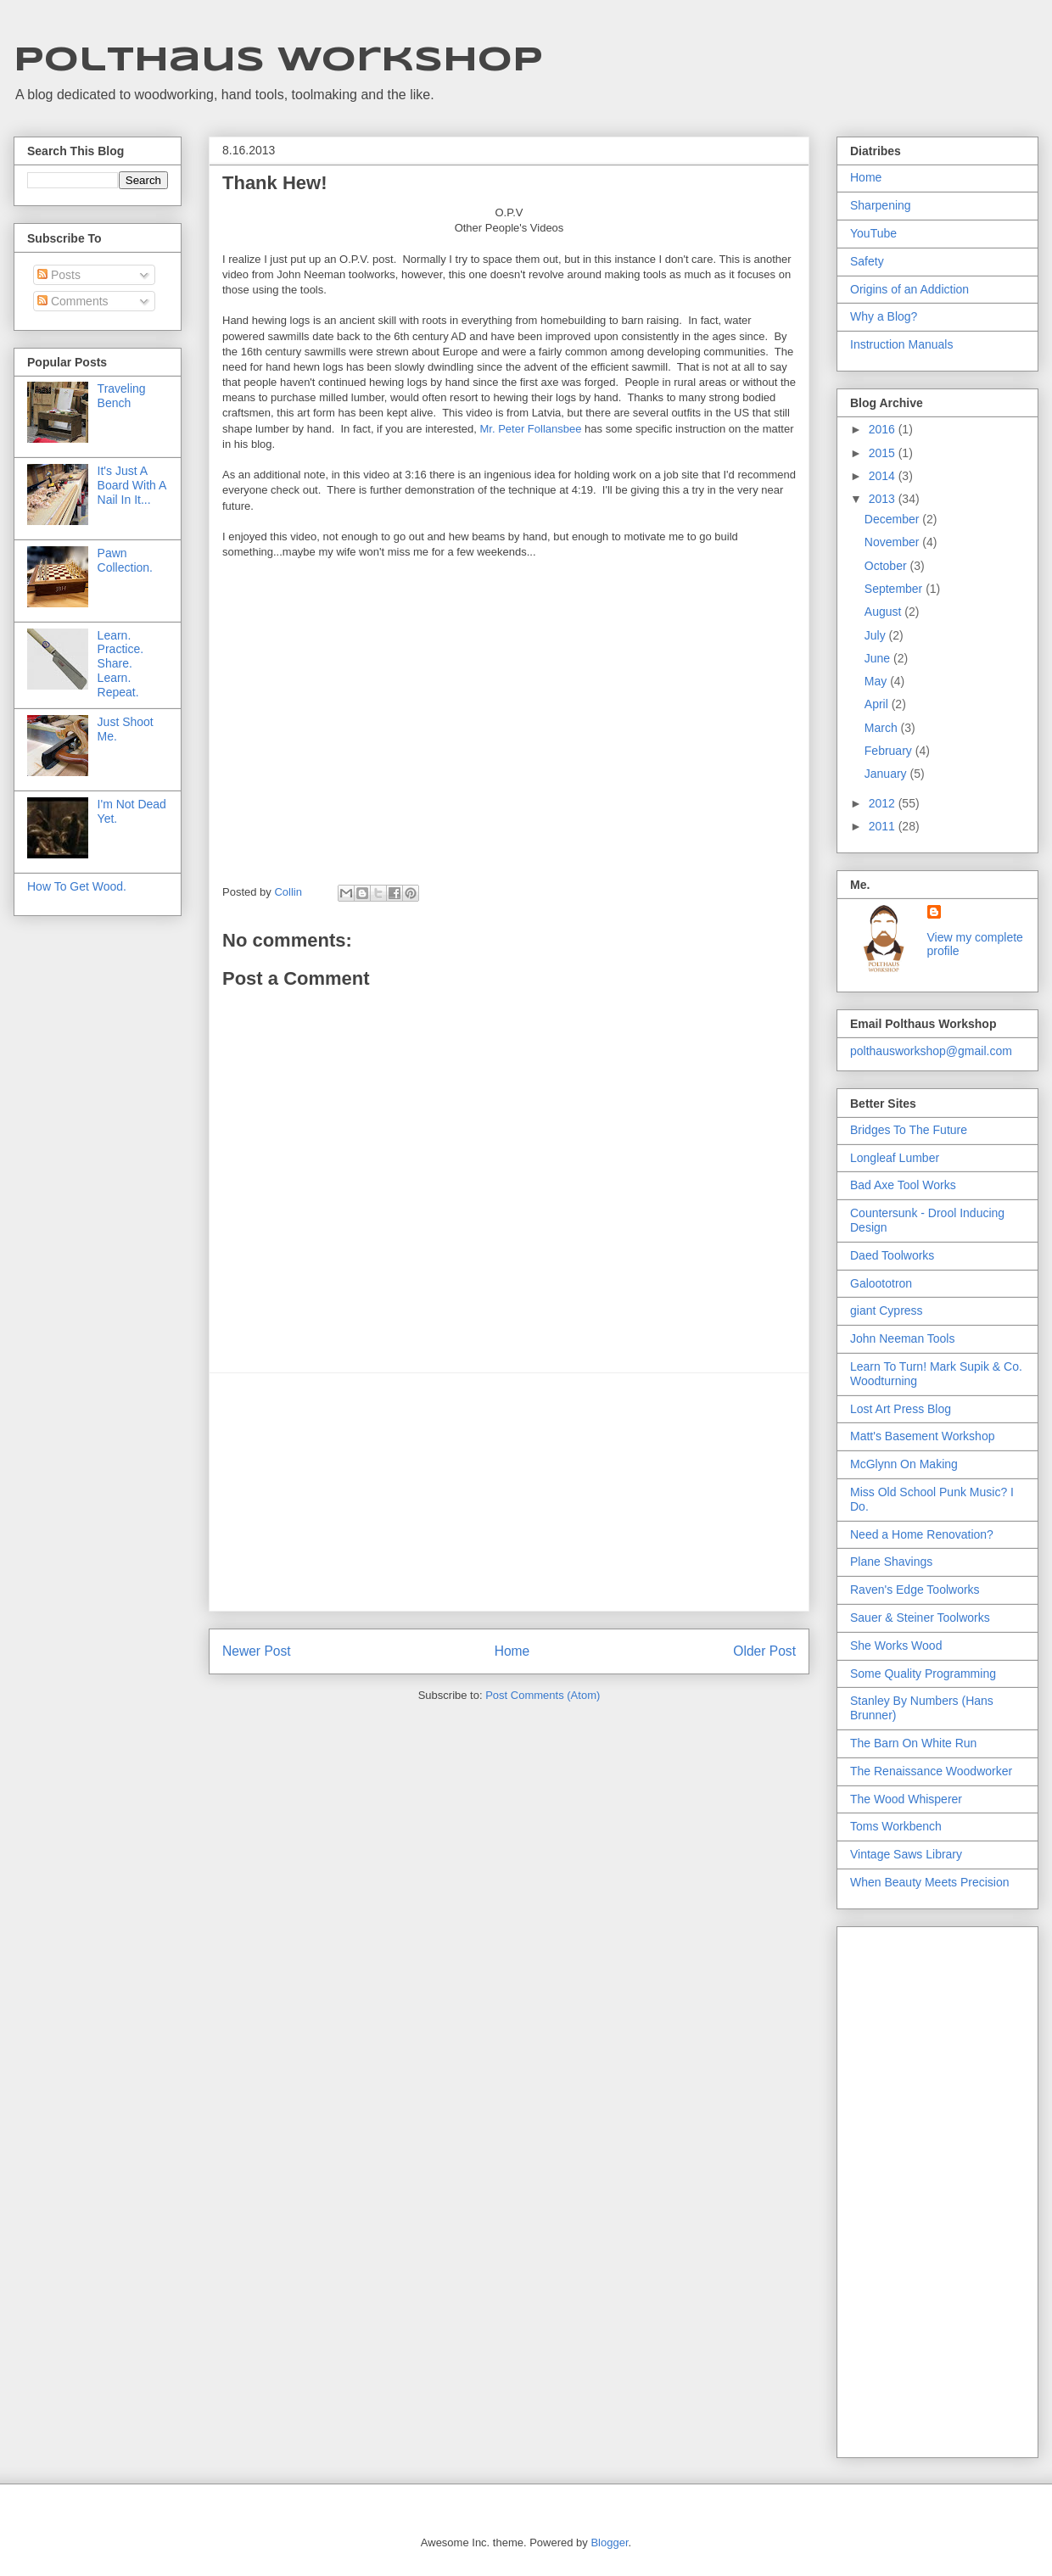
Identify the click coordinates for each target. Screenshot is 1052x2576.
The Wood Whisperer (906, 1799)
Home (512, 1651)
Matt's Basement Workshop (922, 1436)
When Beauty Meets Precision (930, 1882)
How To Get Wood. (76, 886)
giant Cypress (886, 1310)
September (895, 588)
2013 (883, 499)
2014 (883, 476)
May (877, 681)
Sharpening (880, 205)
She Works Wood (896, 1645)
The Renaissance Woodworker (931, 1771)
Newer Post (256, 1651)
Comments (73, 301)
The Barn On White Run (913, 1743)
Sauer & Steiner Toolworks (920, 1617)
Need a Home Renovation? (921, 1534)
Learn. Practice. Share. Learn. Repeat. (120, 664)
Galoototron (881, 1283)
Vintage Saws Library (906, 1854)
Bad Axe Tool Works (903, 1185)
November (893, 542)
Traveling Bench (122, 396)
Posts (59, 275)
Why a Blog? (883, 316)
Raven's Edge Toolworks (915, 1589)
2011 (883, 826)
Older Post (764, 1651)
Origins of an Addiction (909, 289)
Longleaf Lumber (894, 1158)
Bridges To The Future (908, 1130)
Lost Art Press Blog (900, 1409)
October (887, 566)
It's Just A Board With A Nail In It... (132, 485)
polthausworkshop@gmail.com (931, 1051)
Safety (867, 261)
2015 (883, 453)
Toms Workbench (896, 1826)
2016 (883, 429)
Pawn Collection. (125, 560)
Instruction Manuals (901, 344)
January (887, 773)
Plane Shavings (891, 1561)
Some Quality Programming (923, 1673)
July (877, 635)
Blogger (609, 2542)
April (878, 704)
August (884, 611)
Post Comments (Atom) (542, 1695)
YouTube (873, 233)
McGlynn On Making (904, 1464)
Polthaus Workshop (278, 61)
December (893, 519)
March (883, 728)
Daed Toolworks (892, 1255)
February (890, 750)
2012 (883, 803)
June (879, 658)
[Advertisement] (509, 1492)
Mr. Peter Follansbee (531, 428)
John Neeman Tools (902, 1338)
